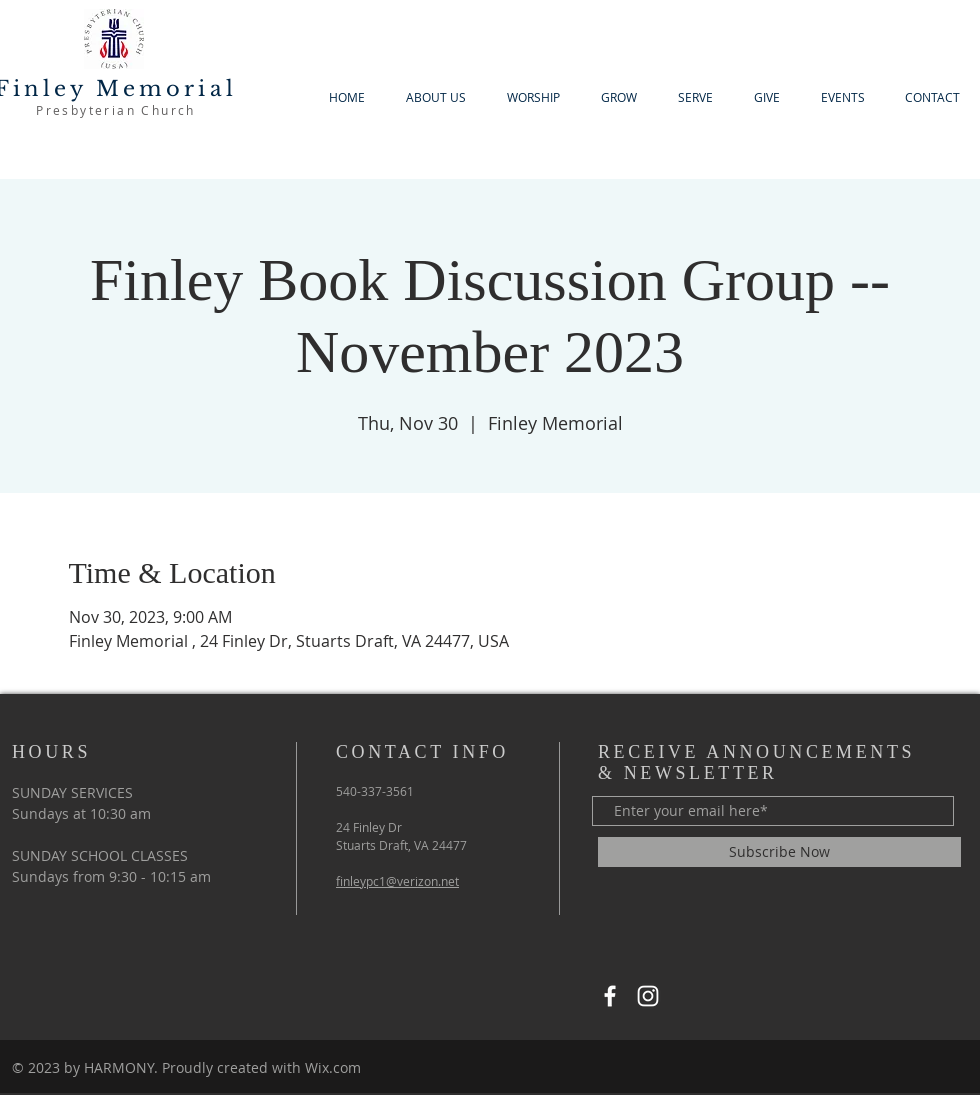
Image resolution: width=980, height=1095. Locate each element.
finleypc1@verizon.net (397, 881)
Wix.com (333, 1067)
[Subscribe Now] (779, 852)
